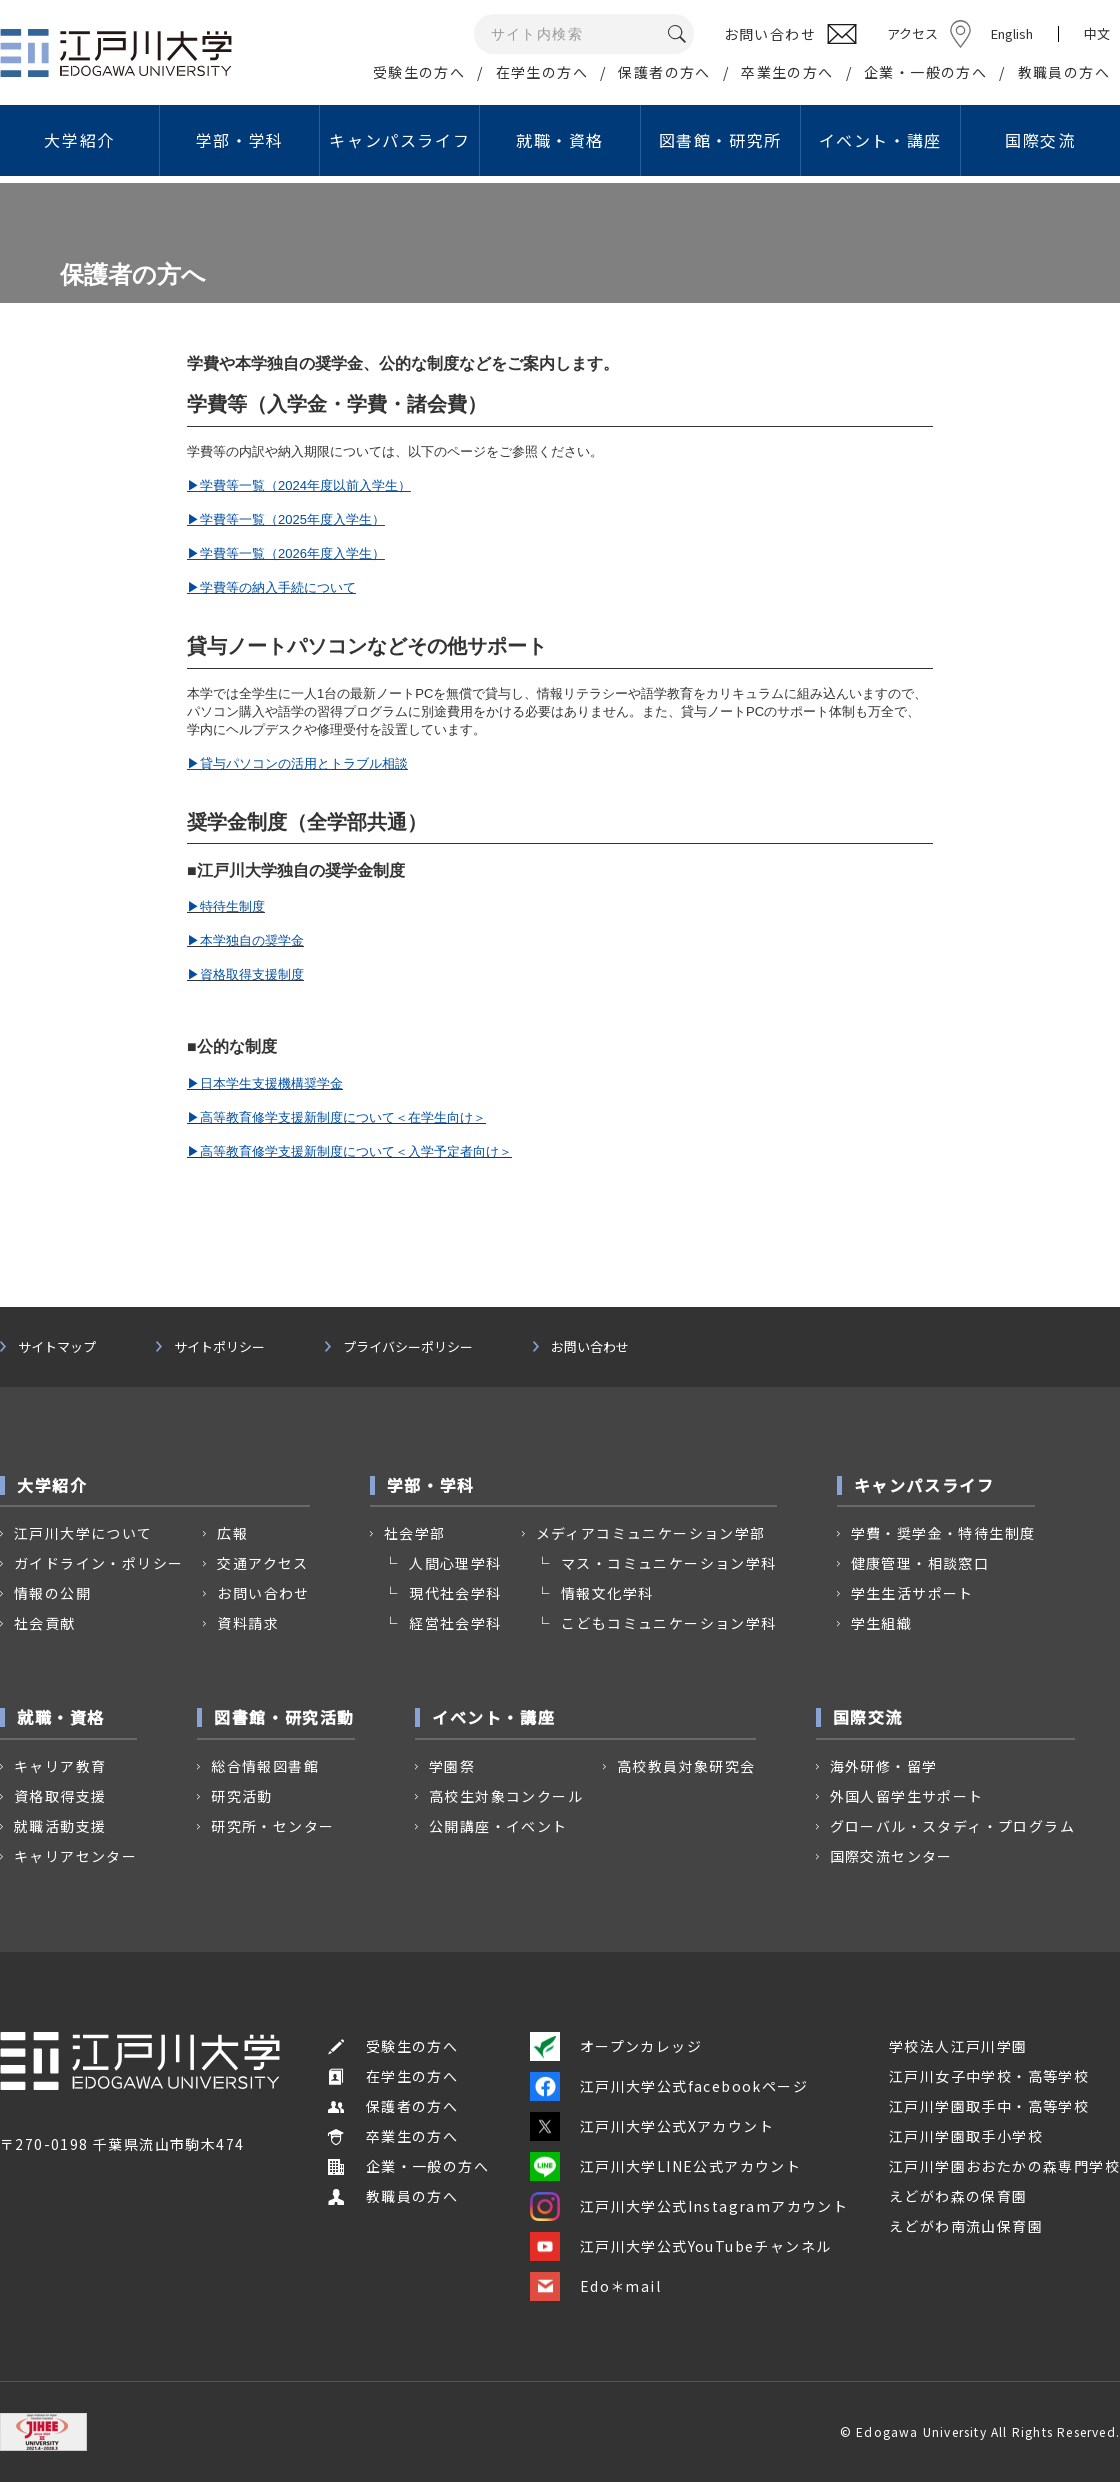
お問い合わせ (590, 1347)
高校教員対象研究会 (686, 1766)
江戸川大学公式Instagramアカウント (689, 2206)
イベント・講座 (880, 140)
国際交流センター (891, 1856)
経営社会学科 (455, 1623)
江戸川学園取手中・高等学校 (989, 2106)
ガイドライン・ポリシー (98, 1563)
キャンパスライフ (399, 140)
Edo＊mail (595, 2286)
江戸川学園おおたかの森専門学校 (1004, 2166)
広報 (232, 1533)
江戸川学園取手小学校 (966, 2136)
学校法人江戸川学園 (958, 2046)
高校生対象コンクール (506, 1796)
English (1012, 33)
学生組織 (882, 1623)
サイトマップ (57, 1347)
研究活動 (242, 1796)
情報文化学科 (607, 1593)
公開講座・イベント (498, 1826)
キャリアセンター (75, 1856)
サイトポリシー (219, 1347)
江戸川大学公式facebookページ (669, 2086)
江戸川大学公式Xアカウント (652, 2126)
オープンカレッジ (616, 2046)
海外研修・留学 (884, 1766)
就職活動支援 (60, 1826)
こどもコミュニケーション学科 (669, 1623)
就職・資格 (560, 140)
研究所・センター (272, 1826)
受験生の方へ (419, 72)
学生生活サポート (912, 1593)
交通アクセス (262, 1563)
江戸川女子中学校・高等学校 (989, 2076)
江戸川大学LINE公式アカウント (665, 2166)
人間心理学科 (455, 1563)
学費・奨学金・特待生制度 (943, 1533)
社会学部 (415, 1533)
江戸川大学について (83, 1533)
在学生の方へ (542, 72)
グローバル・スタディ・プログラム (952, 1826)
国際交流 (1040, 140)
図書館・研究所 (720, 140)
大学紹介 (79, 140)
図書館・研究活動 (284, 1717)
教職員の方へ (1064, 72)
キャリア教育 (60, 1766)
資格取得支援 (60, 1796)
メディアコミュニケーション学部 (651, 1533)
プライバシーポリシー (408, 1347)
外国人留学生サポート (907, 1796)
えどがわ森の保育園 (958, 2196)
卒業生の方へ (787, 72)
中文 (1097, 34)
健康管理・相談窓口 (920, 1563)
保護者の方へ (664, 72)
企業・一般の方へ (925, 72)
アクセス (912, 33)
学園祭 (452, 1766)
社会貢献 (45, 1623)
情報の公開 (52, 1593)
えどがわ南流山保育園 (966, 2226)
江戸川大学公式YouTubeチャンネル (681, 2246)
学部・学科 (240, 140)
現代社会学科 (455, 1593)
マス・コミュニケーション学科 (669, 1563)
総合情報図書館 (265, 1766)
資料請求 (248, 1623)
